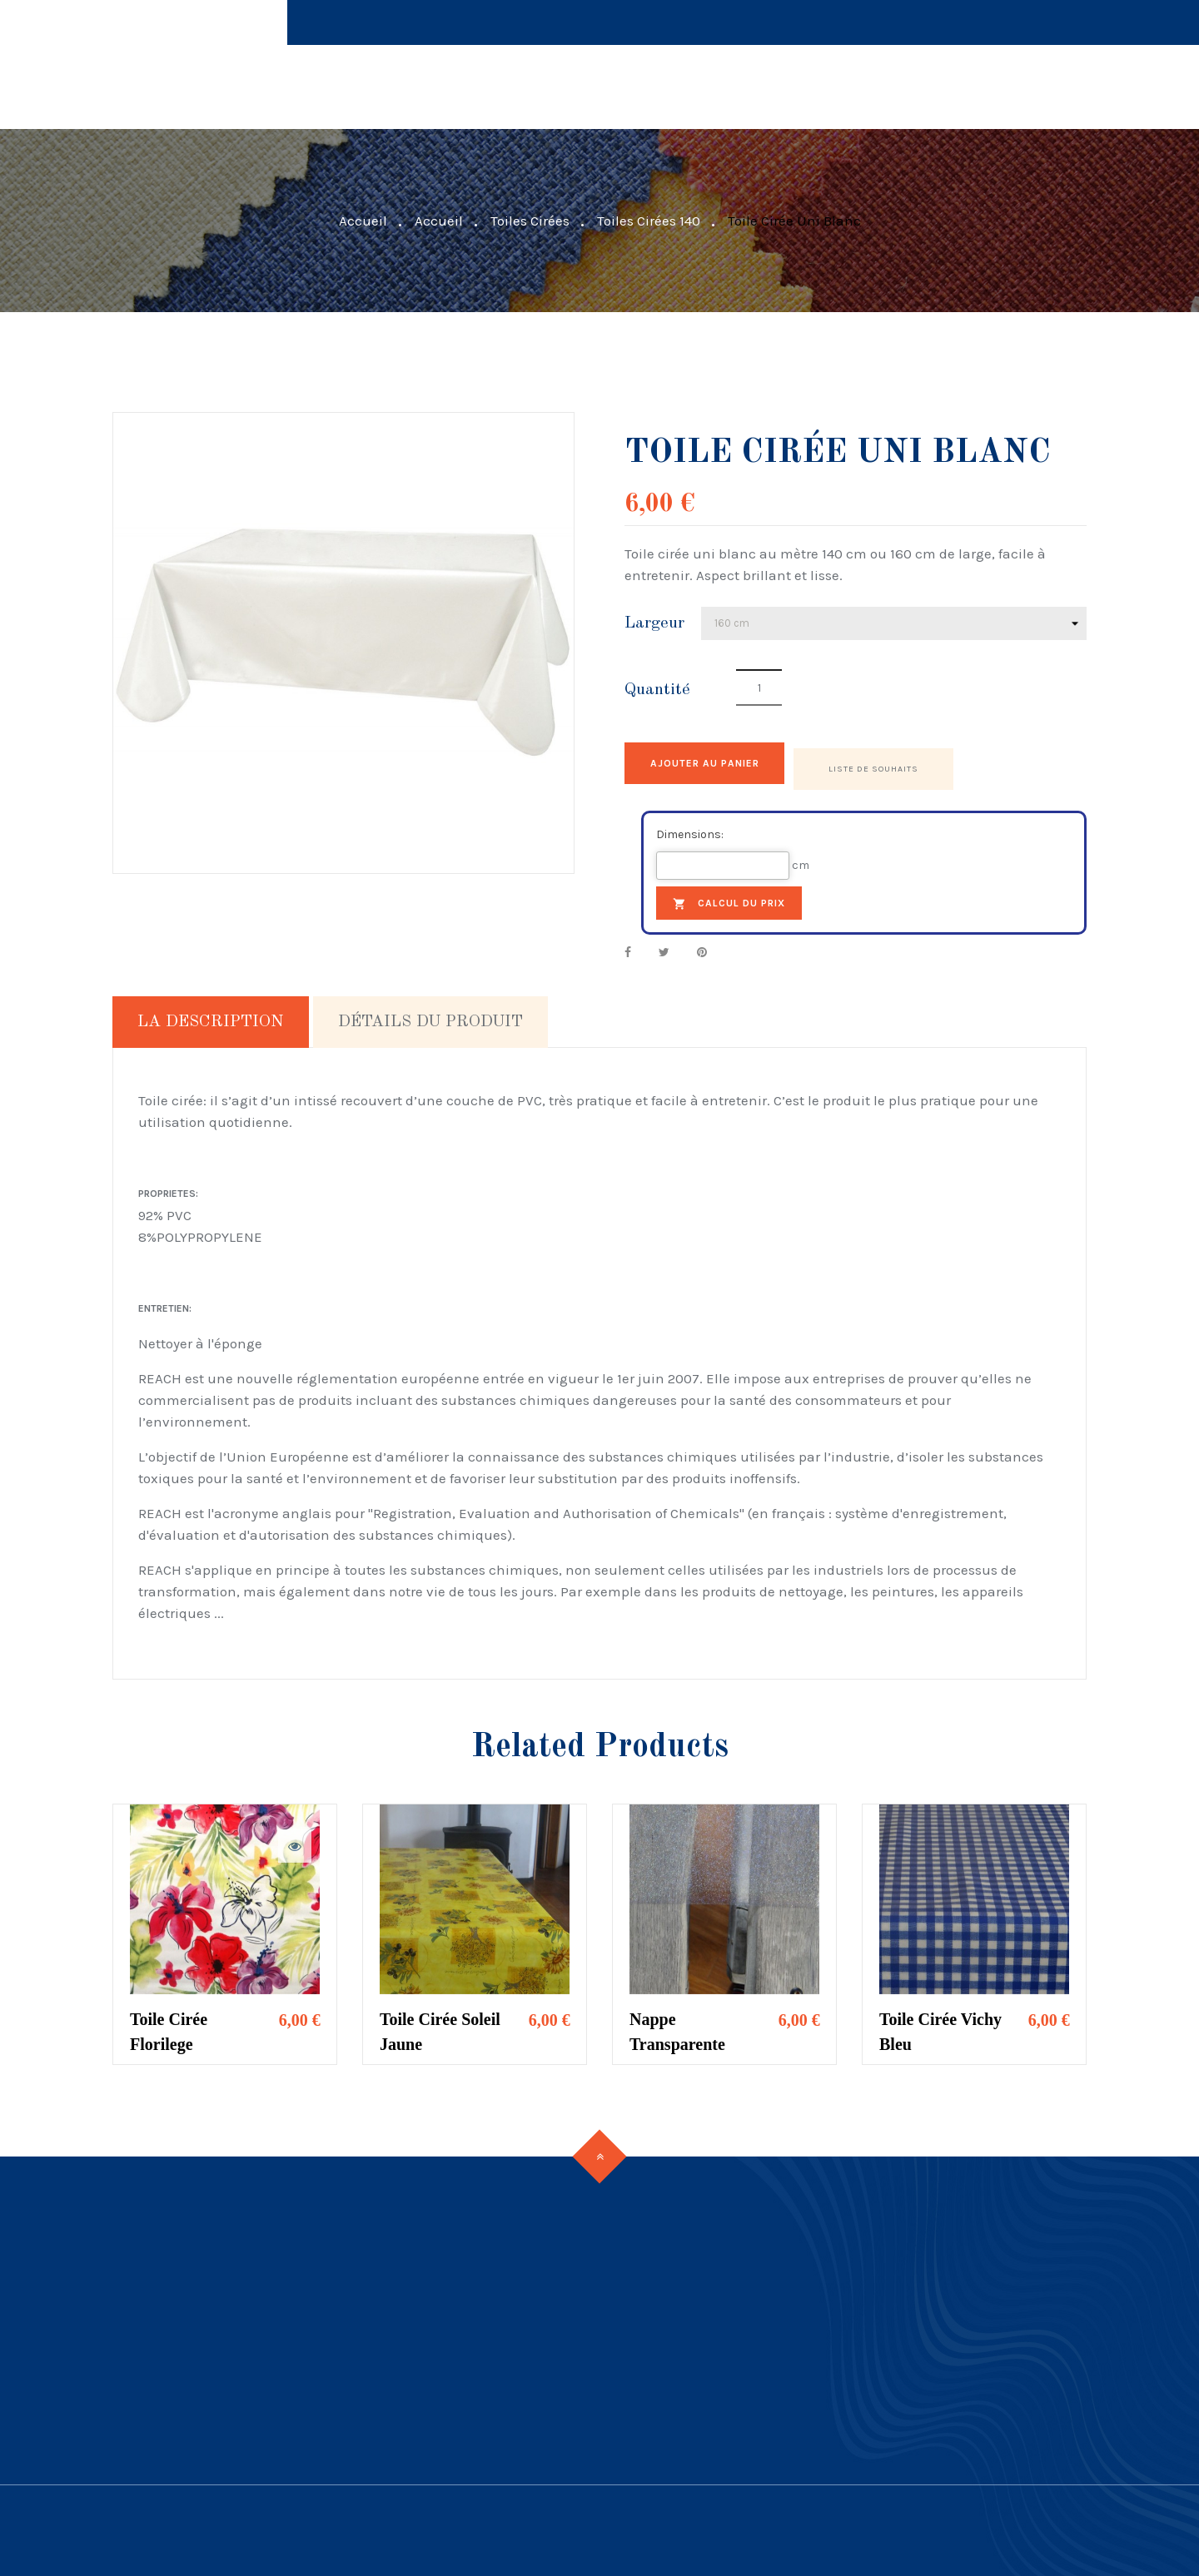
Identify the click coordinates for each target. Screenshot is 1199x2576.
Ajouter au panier (726, 763)
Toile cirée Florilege (168, 2025)
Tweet (664, 946)
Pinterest (702, 946)
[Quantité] (759, 687)
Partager (627, 946)
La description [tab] (210, 1016)
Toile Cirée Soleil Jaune (440, 2025)
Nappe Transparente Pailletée (677, 2027)
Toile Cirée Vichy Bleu (940, 2025)
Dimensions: (690, 828)
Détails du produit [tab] (430, 1016)
